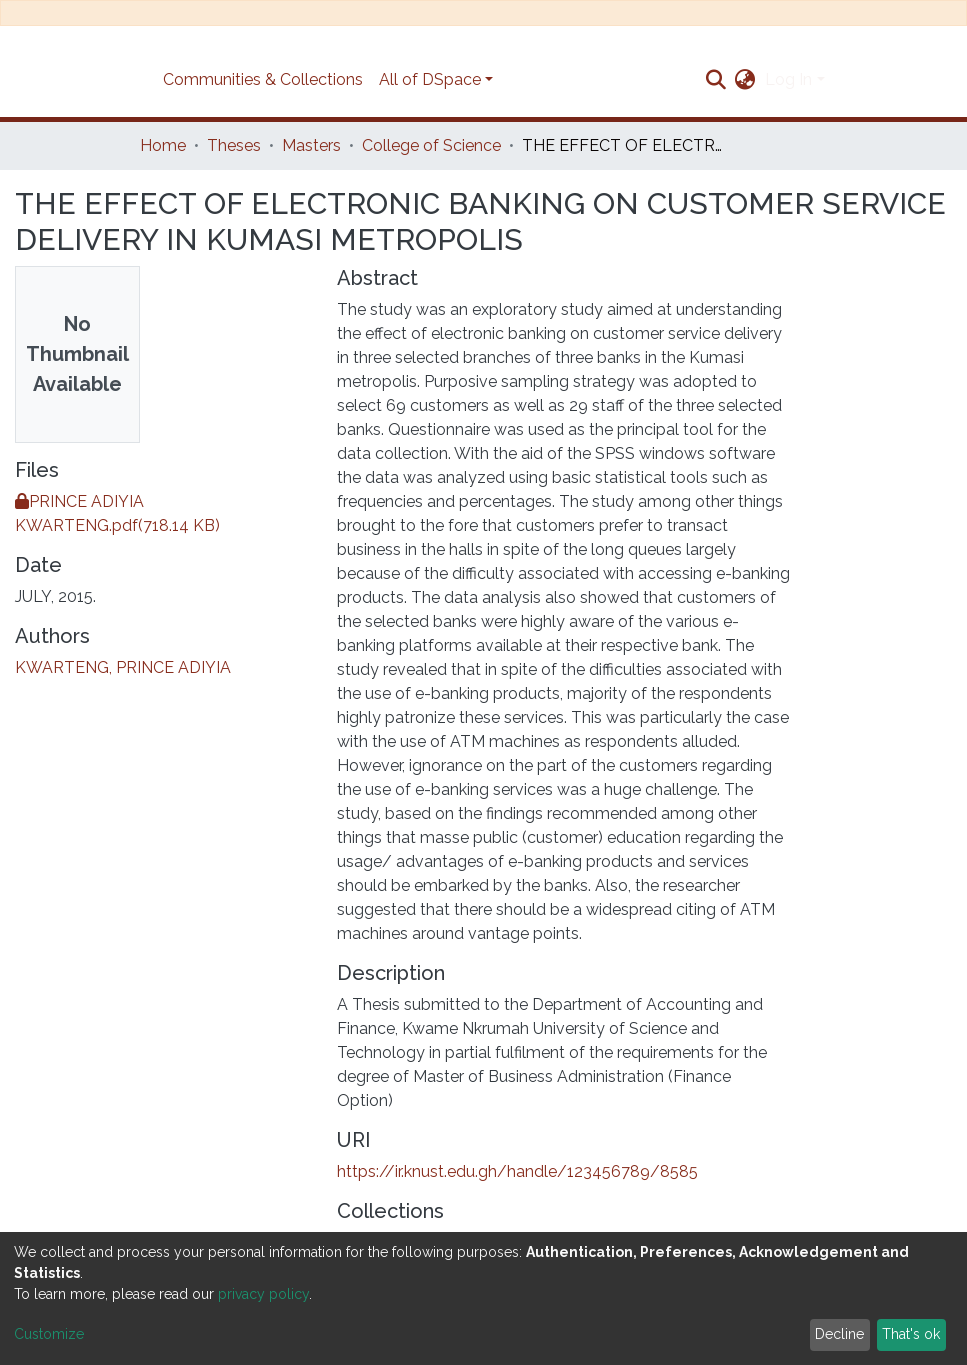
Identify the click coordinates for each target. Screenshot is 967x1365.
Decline (839, 1334)
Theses (234, 145)
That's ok (911, 1334)
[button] (744, 80)
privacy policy (263, 1294)
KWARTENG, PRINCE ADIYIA (123, 667)
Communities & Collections (263, 79)
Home (163, 145)
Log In (788, 79)
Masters (311, 145)
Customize (49, 1334)
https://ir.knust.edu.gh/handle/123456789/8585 (517, 1171)
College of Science (431, 145)
